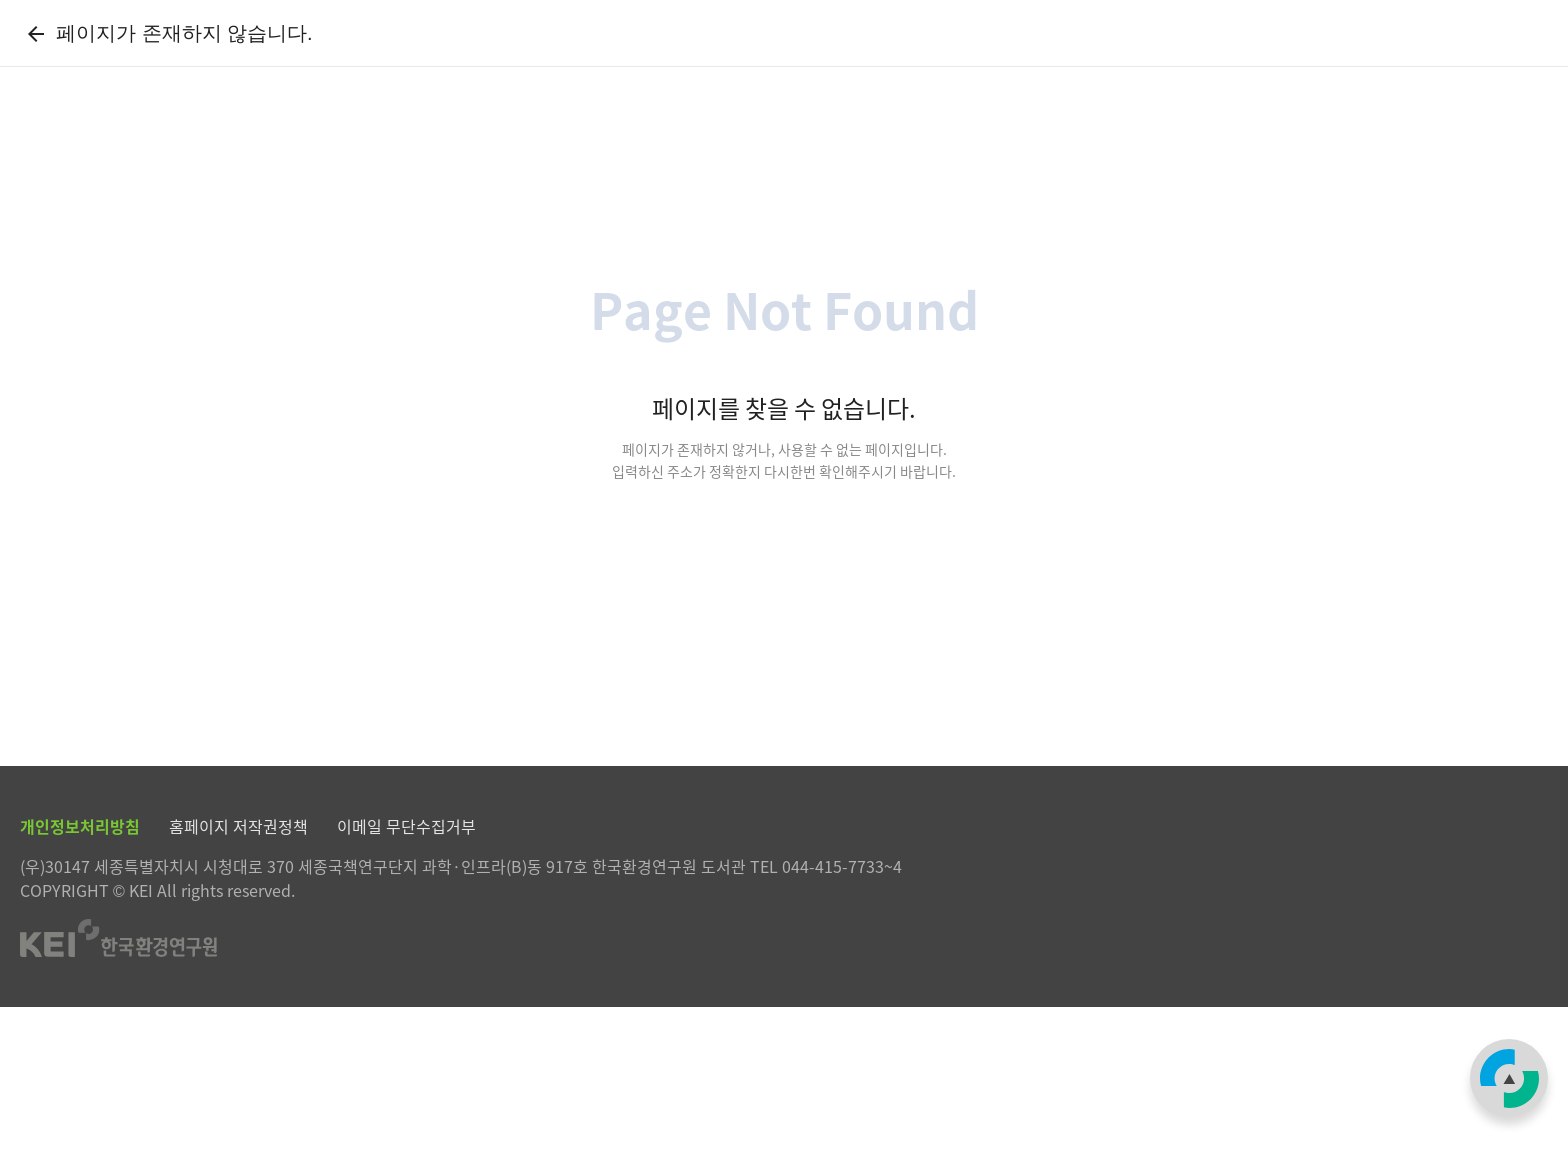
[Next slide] (155, 143)
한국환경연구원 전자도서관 (183, 55)
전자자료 (604, 54)
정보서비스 (912, 54)
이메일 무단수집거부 (406, 986)
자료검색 (454, 54)
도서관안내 (1061, 54)
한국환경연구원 (1499, 55)
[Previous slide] (89, 143)
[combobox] (1313, 249)
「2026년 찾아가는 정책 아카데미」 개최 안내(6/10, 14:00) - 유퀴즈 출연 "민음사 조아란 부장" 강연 (596, 143)
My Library (1214, 54)
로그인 (1390, 55)
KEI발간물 (759, 54)
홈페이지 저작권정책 (238, 986)
